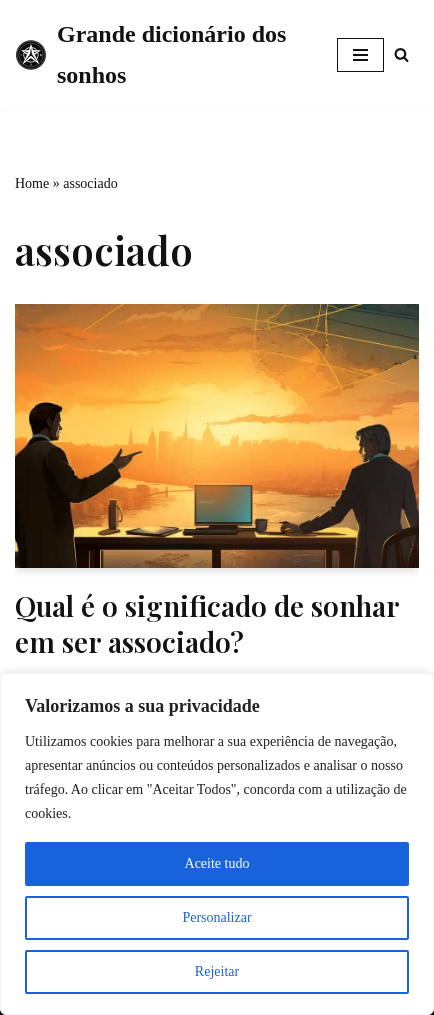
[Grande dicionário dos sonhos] (161, 55)
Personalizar (216, 917)
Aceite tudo (217, 863)
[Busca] (401, 54)
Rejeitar (217, 971)
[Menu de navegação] (360, 55)
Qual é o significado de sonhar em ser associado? (207, 623)
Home (32, 183)
